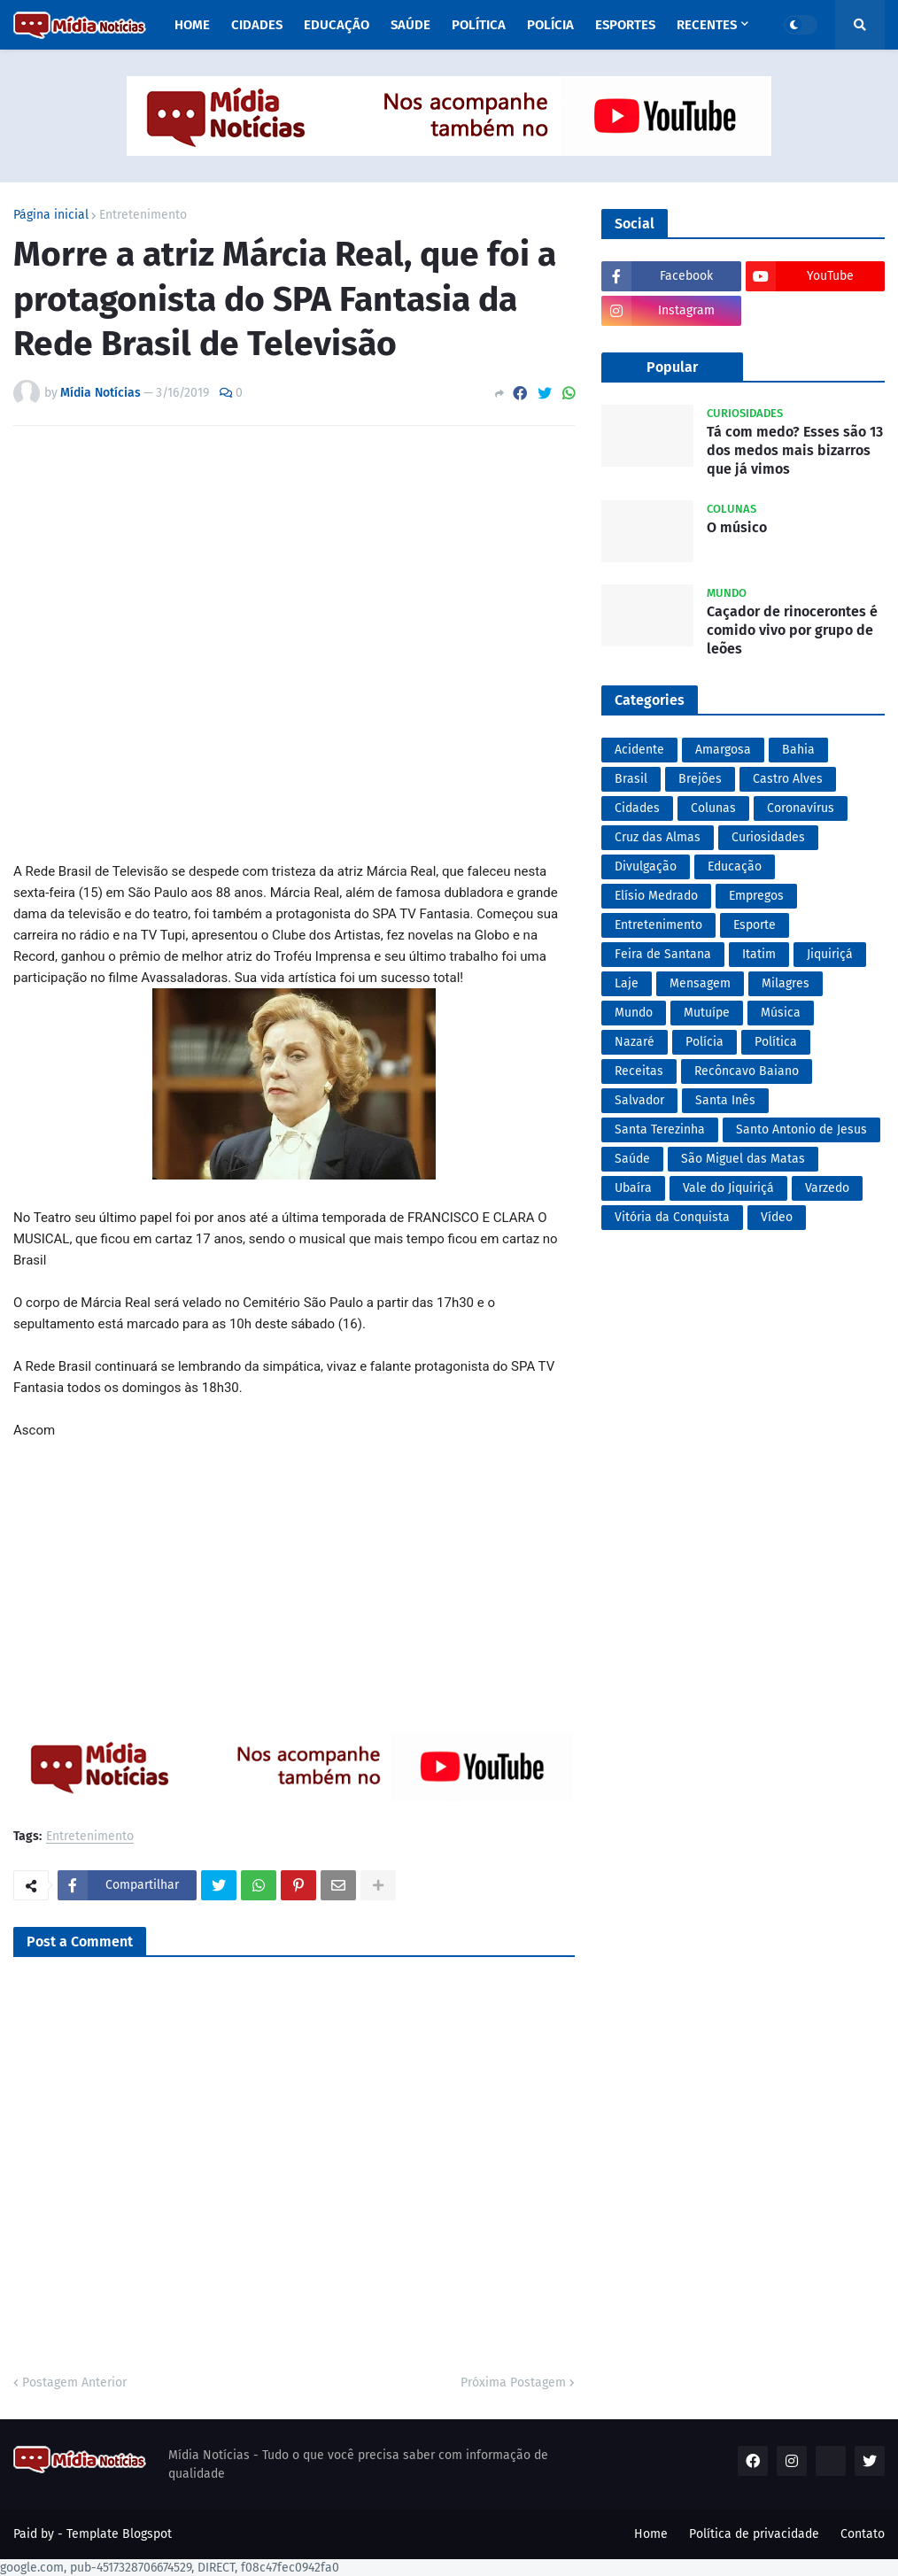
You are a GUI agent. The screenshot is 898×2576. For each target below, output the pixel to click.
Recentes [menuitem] (707, 25)
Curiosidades (768, 837)
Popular (672, 367)
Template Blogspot (119, 2533)
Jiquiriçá (830, 954)
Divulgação (646, 866)
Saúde (632, 1158)
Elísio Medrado (656, 895)
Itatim (759, 954)
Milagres (785, 983)
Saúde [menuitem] (410, 25)
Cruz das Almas (658, 837)
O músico (737, 527)
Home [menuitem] (192, 25)
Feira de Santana (663, 954)
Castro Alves (788, 778)
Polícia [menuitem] (550, 25)
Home (651, 2533)
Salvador (639, 1100)
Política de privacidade (754, 2533)
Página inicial (51, 215)
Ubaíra (633, 1187)
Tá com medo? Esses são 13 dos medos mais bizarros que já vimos (795, 450)
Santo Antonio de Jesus (801, 1129)
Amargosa (723, 749)
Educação (735, 866)
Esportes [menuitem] (625, 25)
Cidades (637, 808)
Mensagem (700, 983)
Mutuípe (707, 1012)
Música (781, 1012)
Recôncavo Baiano (746, 1071)
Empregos (756, 895)
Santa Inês (725, 1100)
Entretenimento (143, 215)
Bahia (798, 749)
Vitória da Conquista (672, 1217)
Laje (627, 983)
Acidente (639, 749)
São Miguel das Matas (743, 1158)
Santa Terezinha (660, 1129)
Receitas (639, 1071)
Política (776, 1041)
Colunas (713, 808)
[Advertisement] (294, 643)
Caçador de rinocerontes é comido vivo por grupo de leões (792, 630)
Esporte (754, 924)
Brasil (631, 778)
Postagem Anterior (74, 2382)
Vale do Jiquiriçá (728, 1187)
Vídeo (777, 1217)
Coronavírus (800, 808)
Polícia (704, 1041)
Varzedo (827, 1187)
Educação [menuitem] (336, 25)
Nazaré (634, 1041)
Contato (862, 2533)
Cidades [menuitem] (257, 25)
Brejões (700, 778)
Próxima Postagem (513, 2382)
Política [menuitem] (479, 25)
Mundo (634, 1012)
